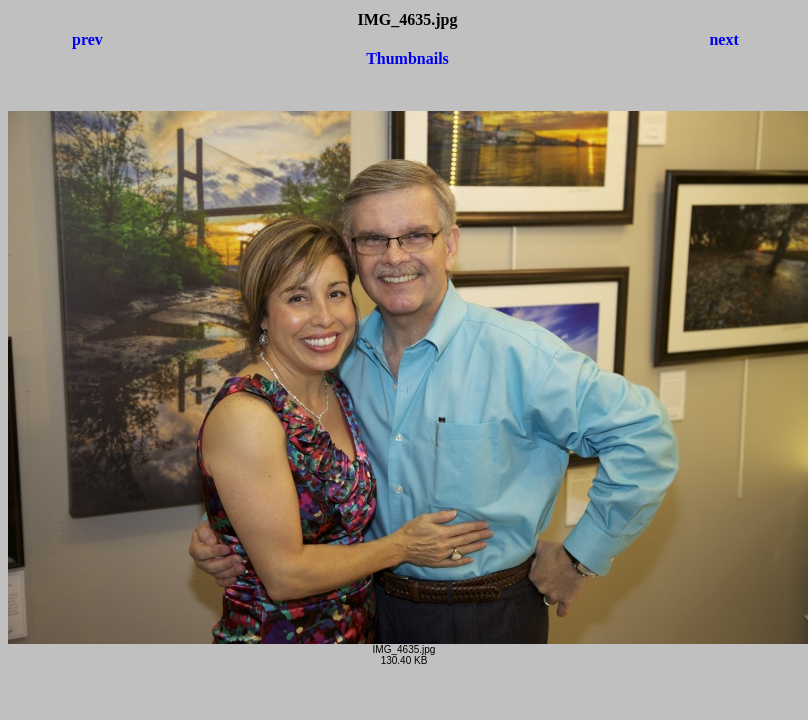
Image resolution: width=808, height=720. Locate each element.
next (723, 39)
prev (87, 39)
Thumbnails (407, 58)
